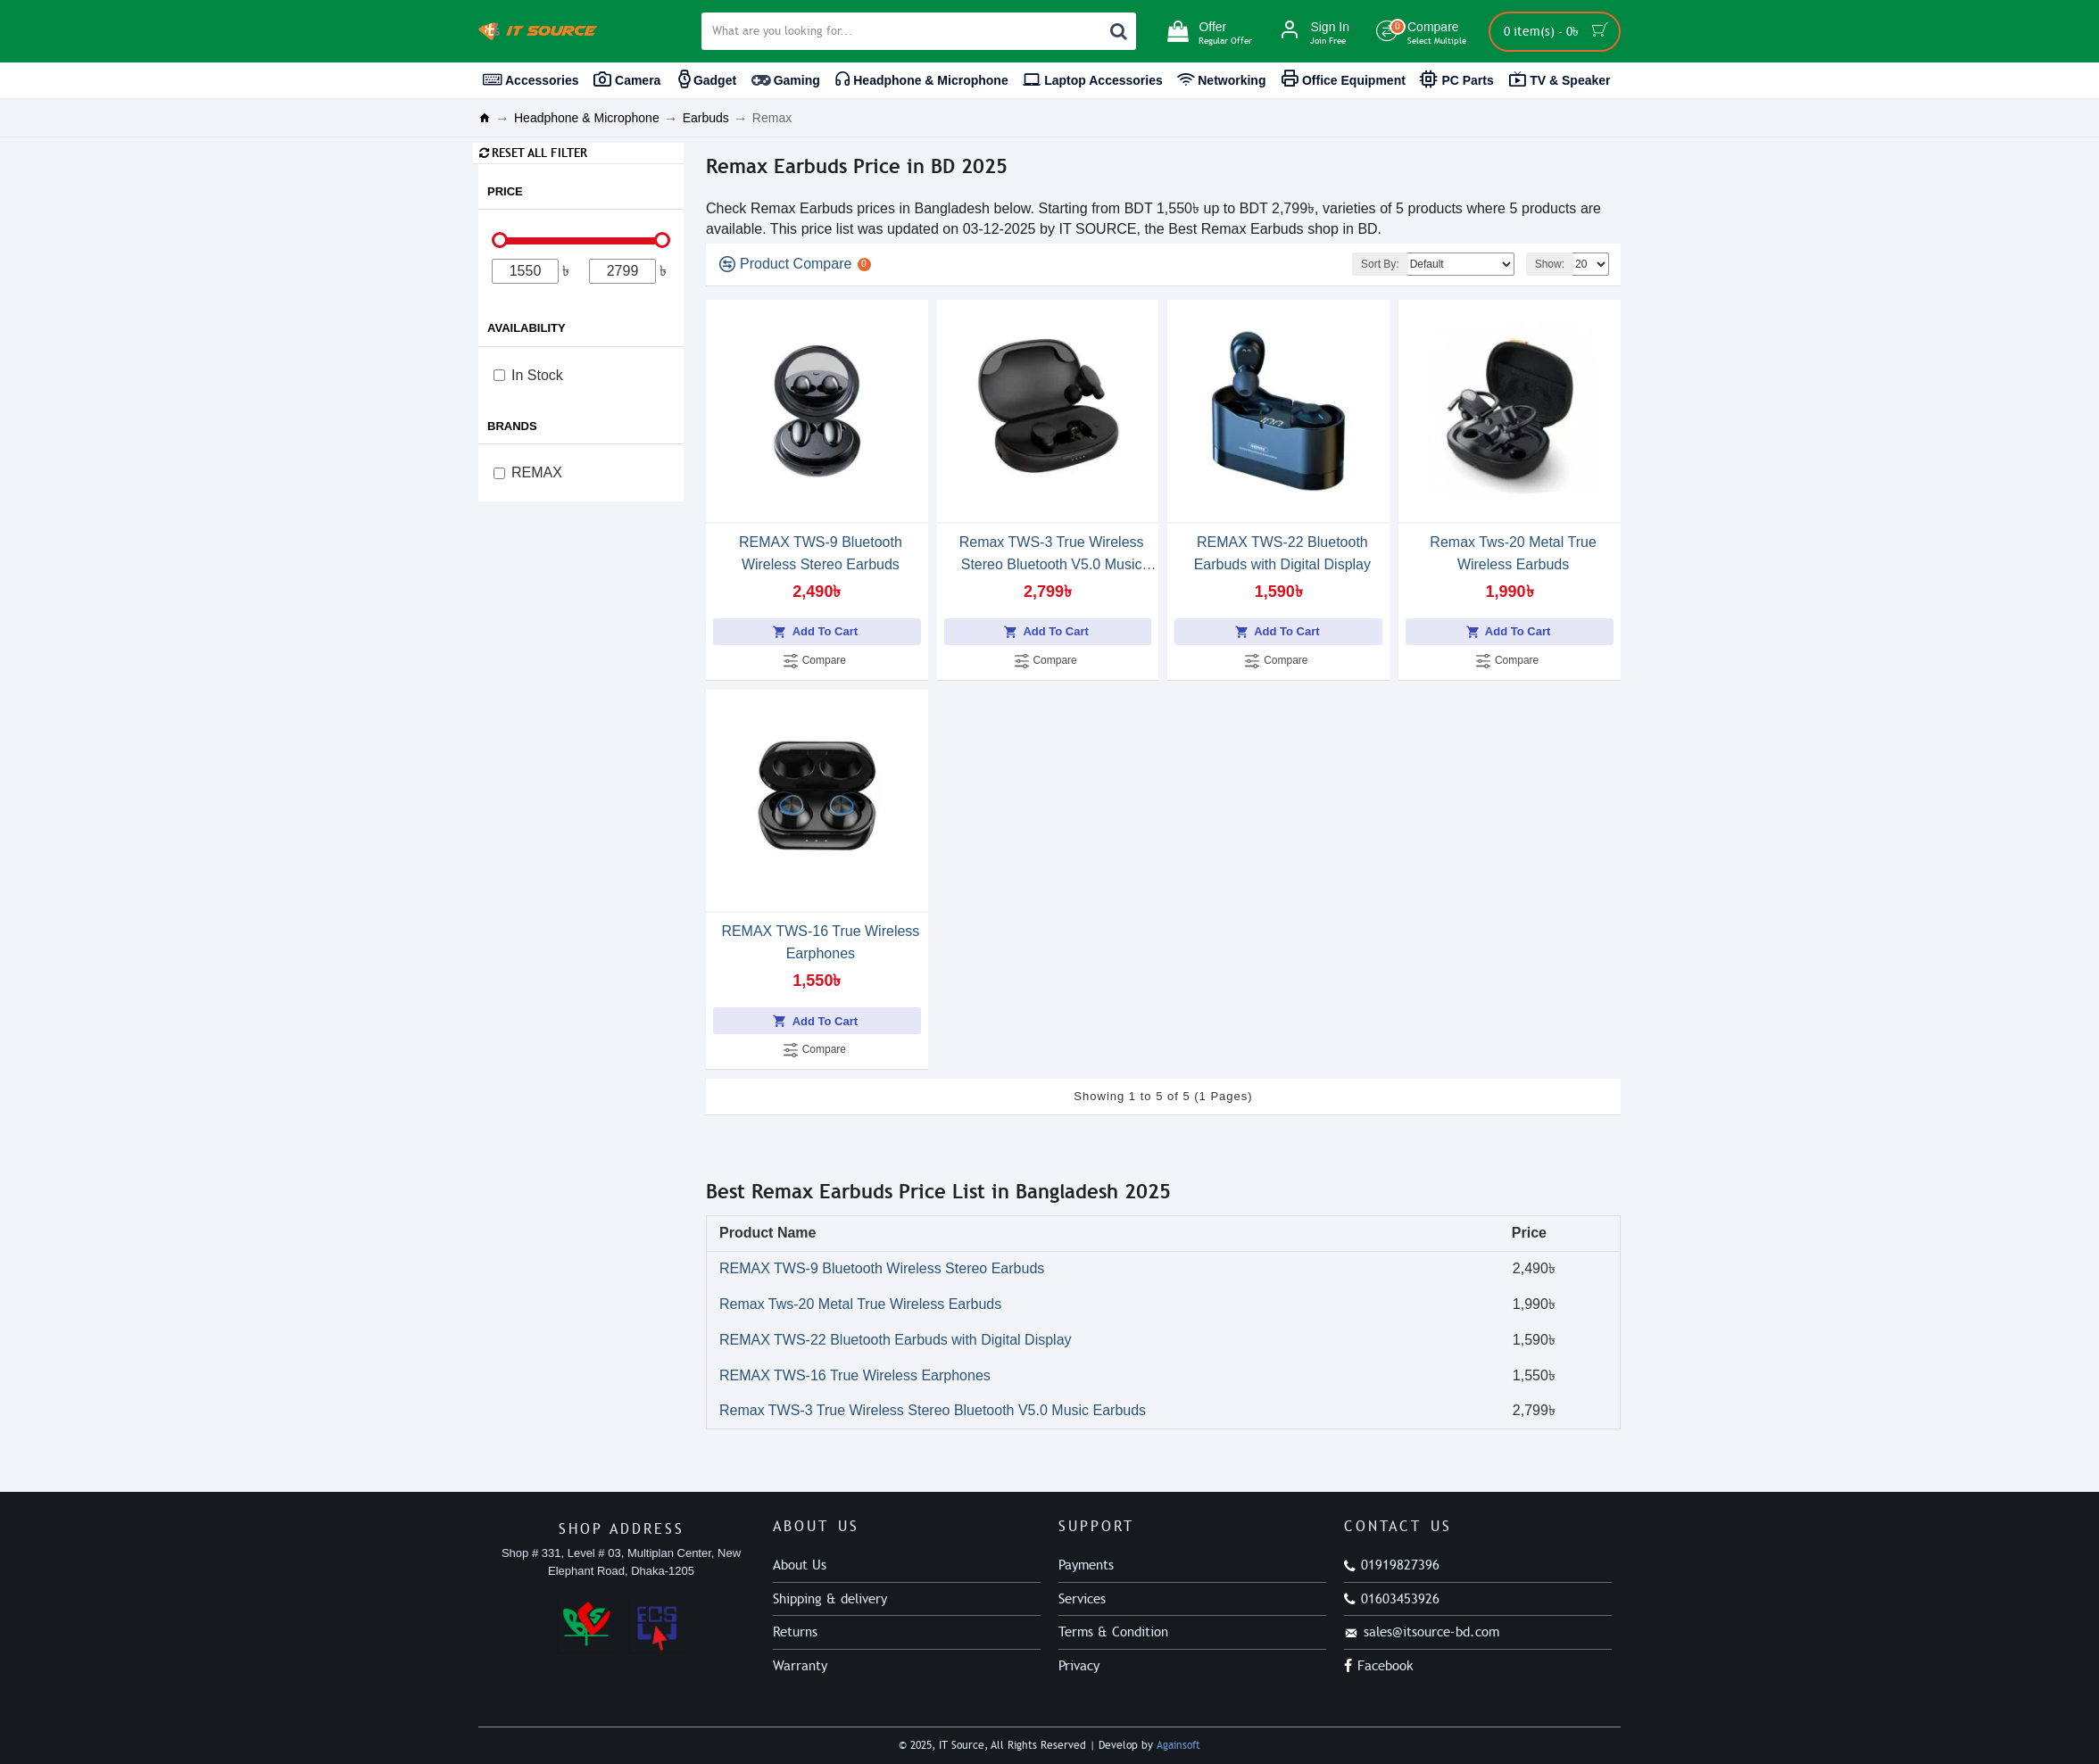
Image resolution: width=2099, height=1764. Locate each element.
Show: (1549, 264)
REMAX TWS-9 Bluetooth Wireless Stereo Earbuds (820, 553)
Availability (526, 328)
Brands (512, 426)
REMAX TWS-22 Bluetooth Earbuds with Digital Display (1282, 553)
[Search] (1118, 31)
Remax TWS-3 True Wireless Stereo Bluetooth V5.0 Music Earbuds (1051, 555)
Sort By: (1380, 264)
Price (505, 191)
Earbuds (706, 118)
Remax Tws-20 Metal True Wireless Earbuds (1513, 553)
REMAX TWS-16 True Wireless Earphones (820, 942)
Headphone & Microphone (587, 118)
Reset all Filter (539, 153)
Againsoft (1178, 1745)
